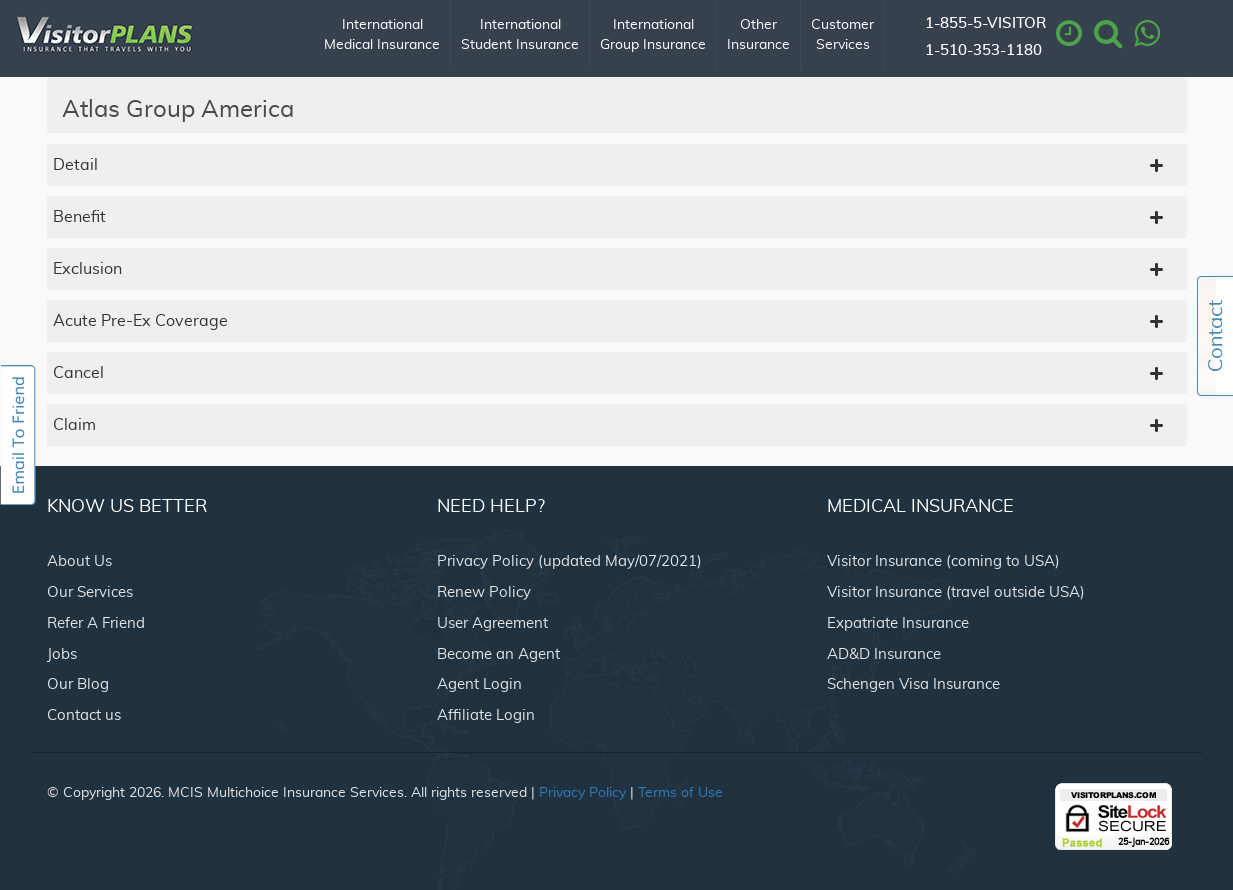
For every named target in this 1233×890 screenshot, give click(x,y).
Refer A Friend (96, 623)
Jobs (62, 654)
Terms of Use (680, 793)
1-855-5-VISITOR (985, 23)
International (382, 36)
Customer (842, 36)
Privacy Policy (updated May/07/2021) (569, 561)
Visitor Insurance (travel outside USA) (956, 592)
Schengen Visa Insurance (913, 684)
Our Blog (78, 684)
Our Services (90, 592)
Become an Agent (498, 654)
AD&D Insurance (884, 654)
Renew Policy (484, 592)
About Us (79, 561)
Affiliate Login (486, 715)
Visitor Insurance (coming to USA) (943, 561)
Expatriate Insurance (898, 623)
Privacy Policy (582, 793)
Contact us (84, 715)
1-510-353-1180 (983, 50)
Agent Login (479, 684)
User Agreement (492, 623)
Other (758, 36)
